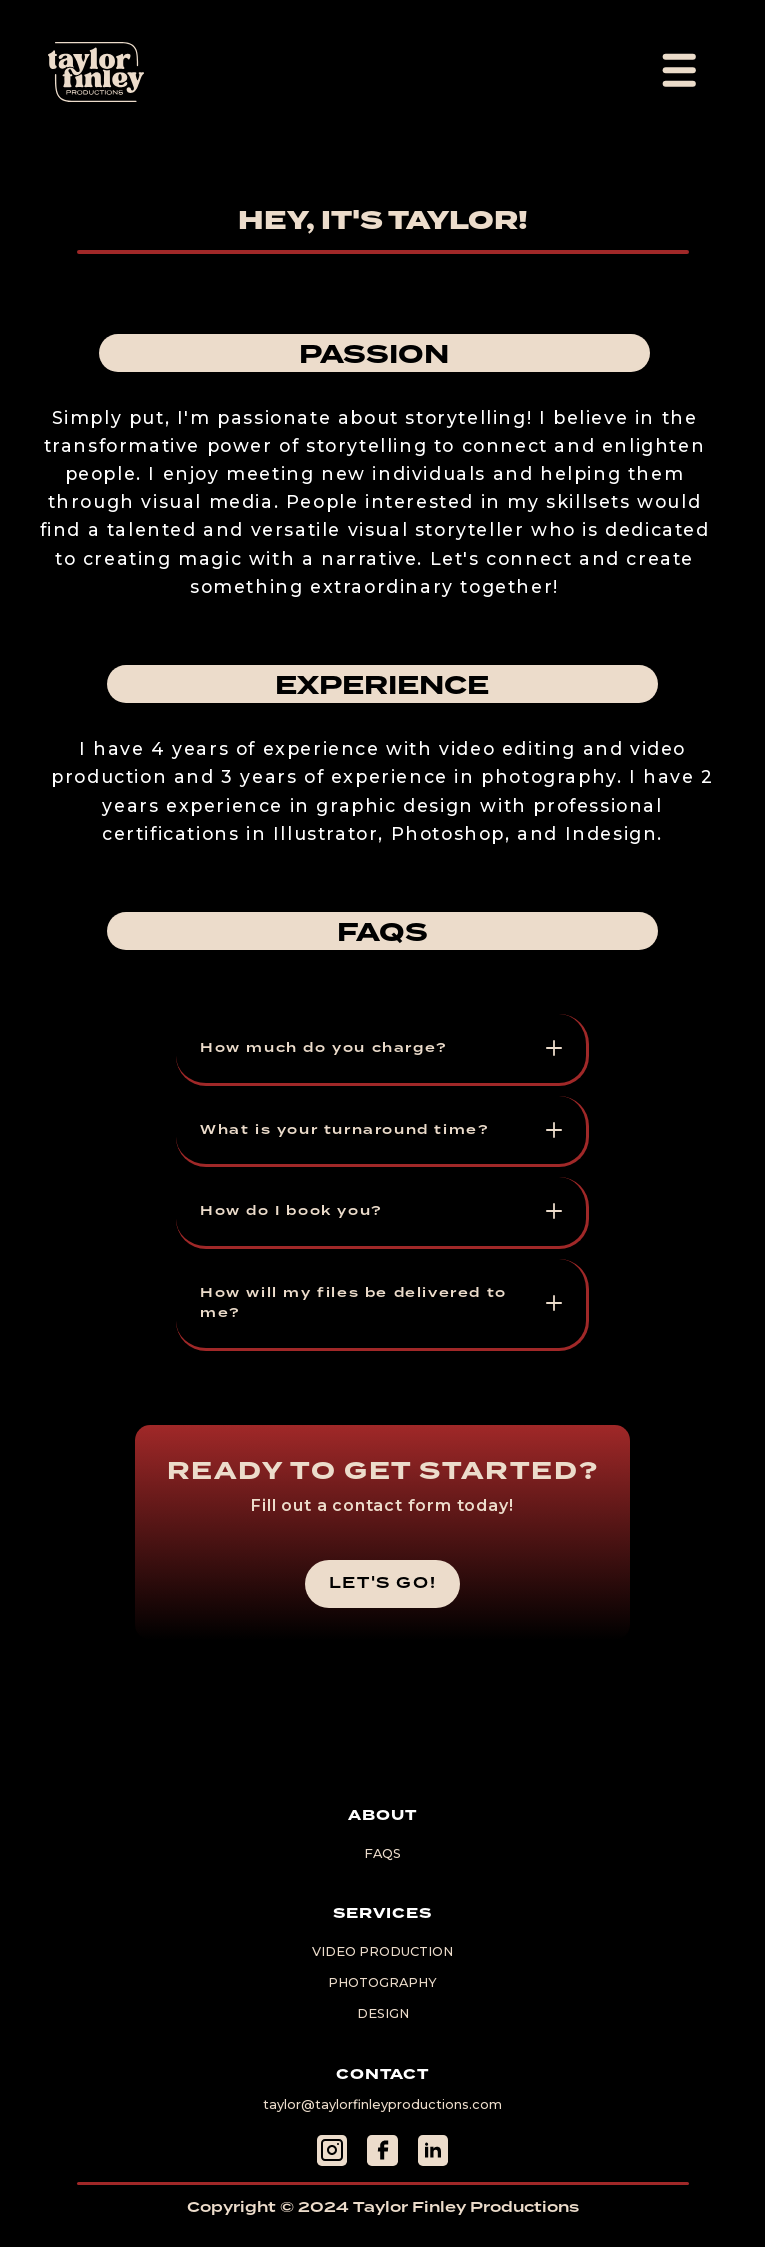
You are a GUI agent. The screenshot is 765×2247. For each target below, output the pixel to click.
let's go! (382, 1583)
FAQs (382, 1854)
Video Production (382, 1952)
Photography (382, 1983)
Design (383, 2014)
